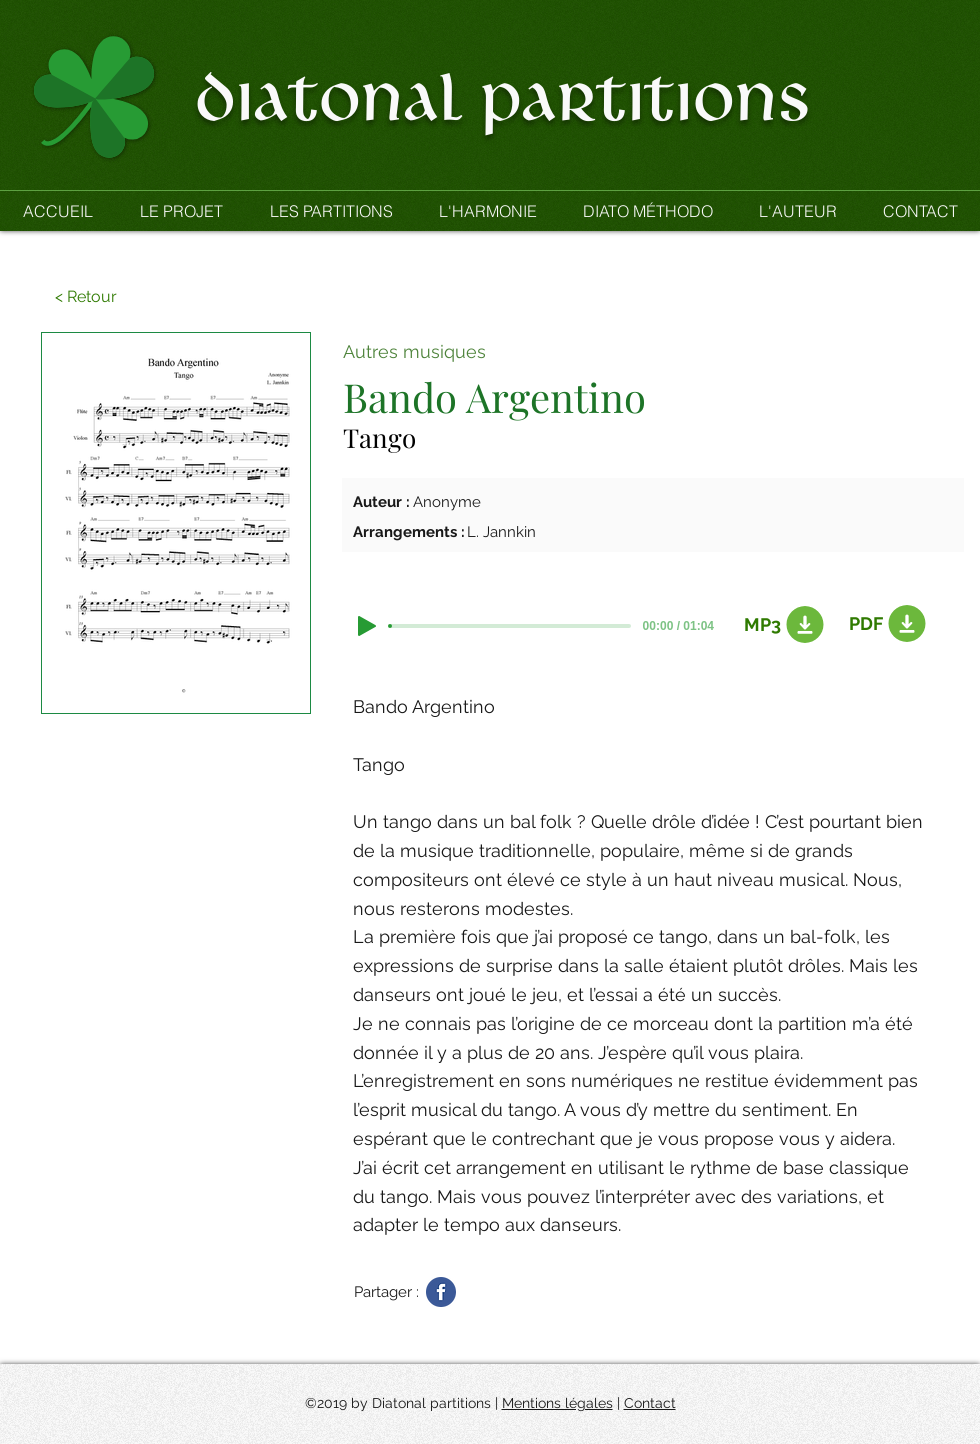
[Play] (367, 626)
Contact (650, 1403)
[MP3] (779, 625)
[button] (330, 211)
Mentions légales (557, 1403)
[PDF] (884, 624)
